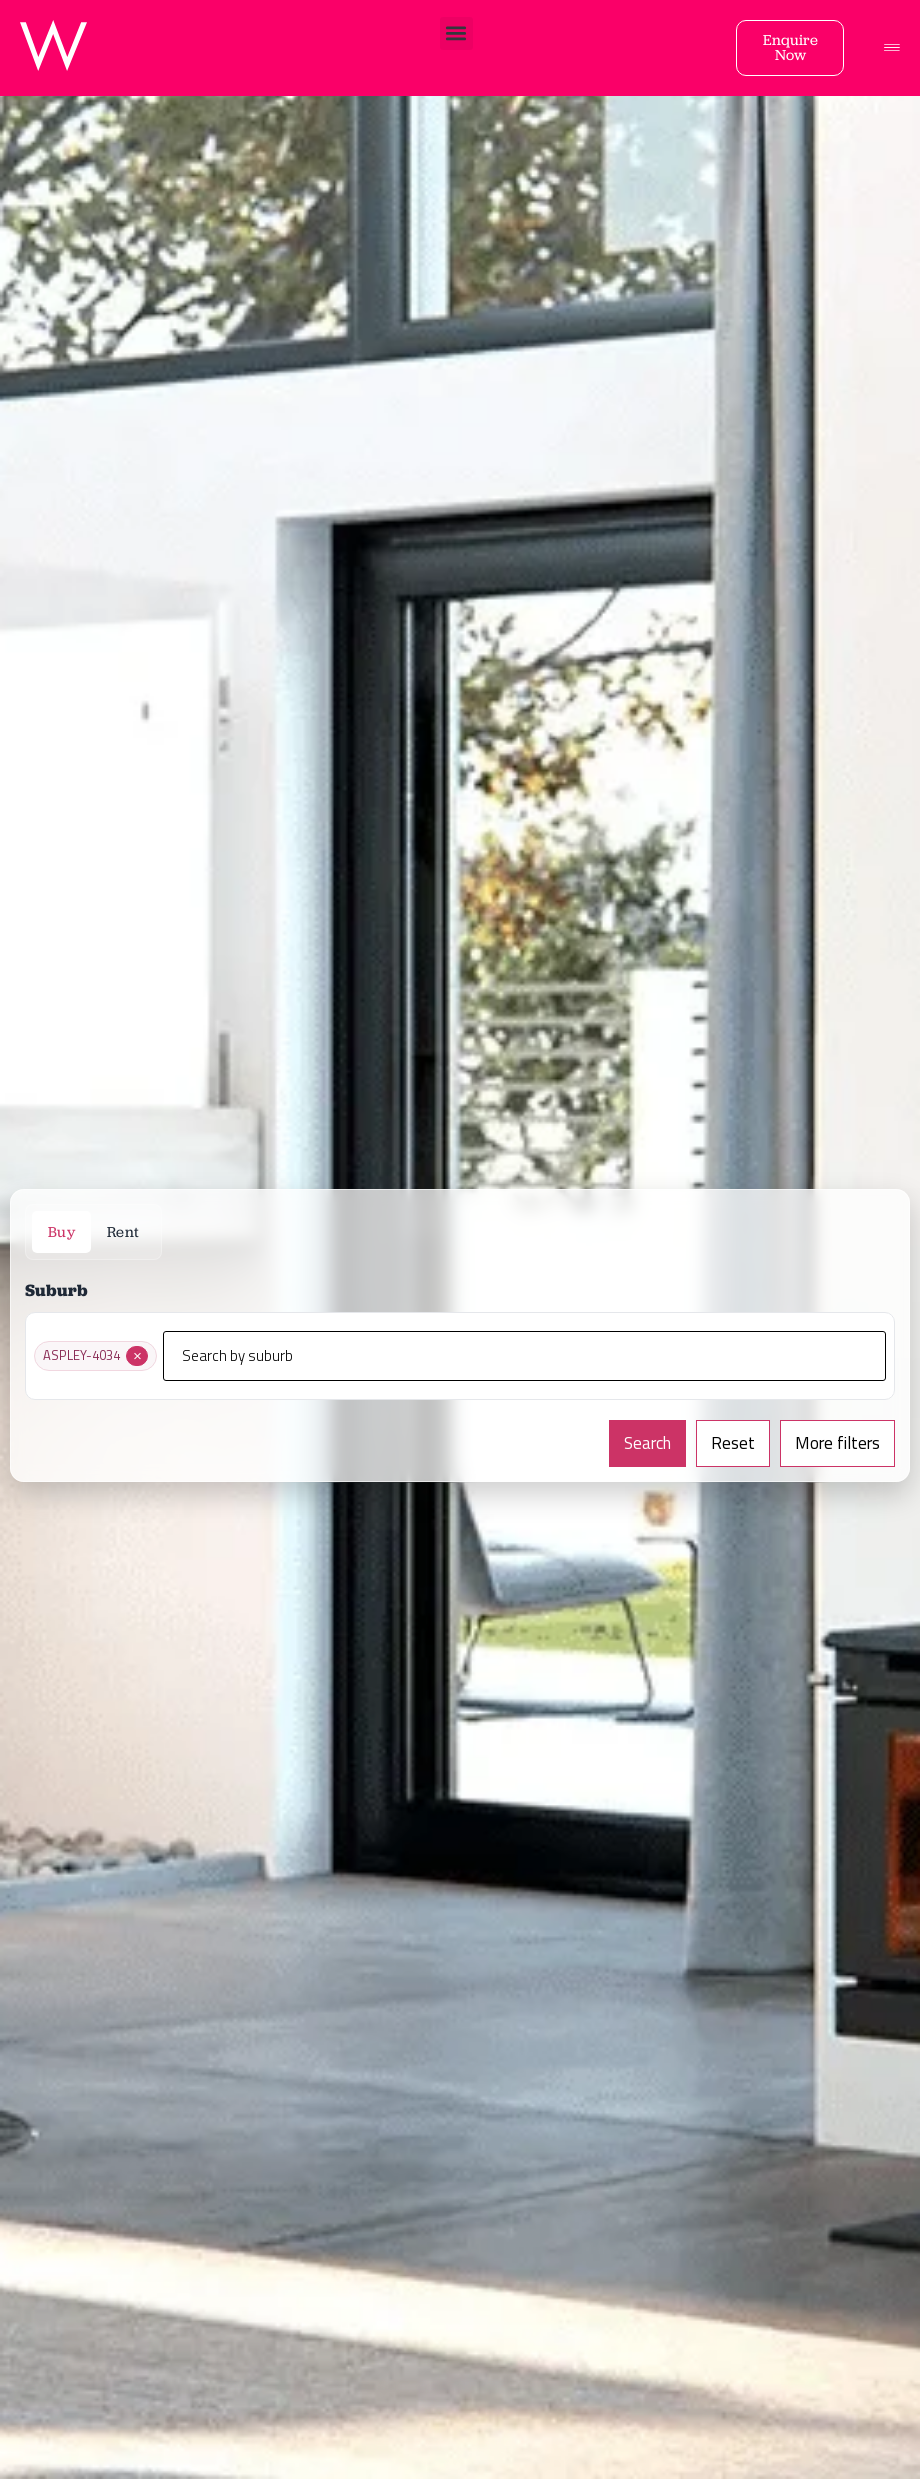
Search (647, 1443)
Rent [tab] (123, 1232)
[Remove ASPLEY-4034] (137, 1356)
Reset (733, 1443)
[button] (456, 33)
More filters (837, 1443)
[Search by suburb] (524, 1356)
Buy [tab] (61, 1232)
